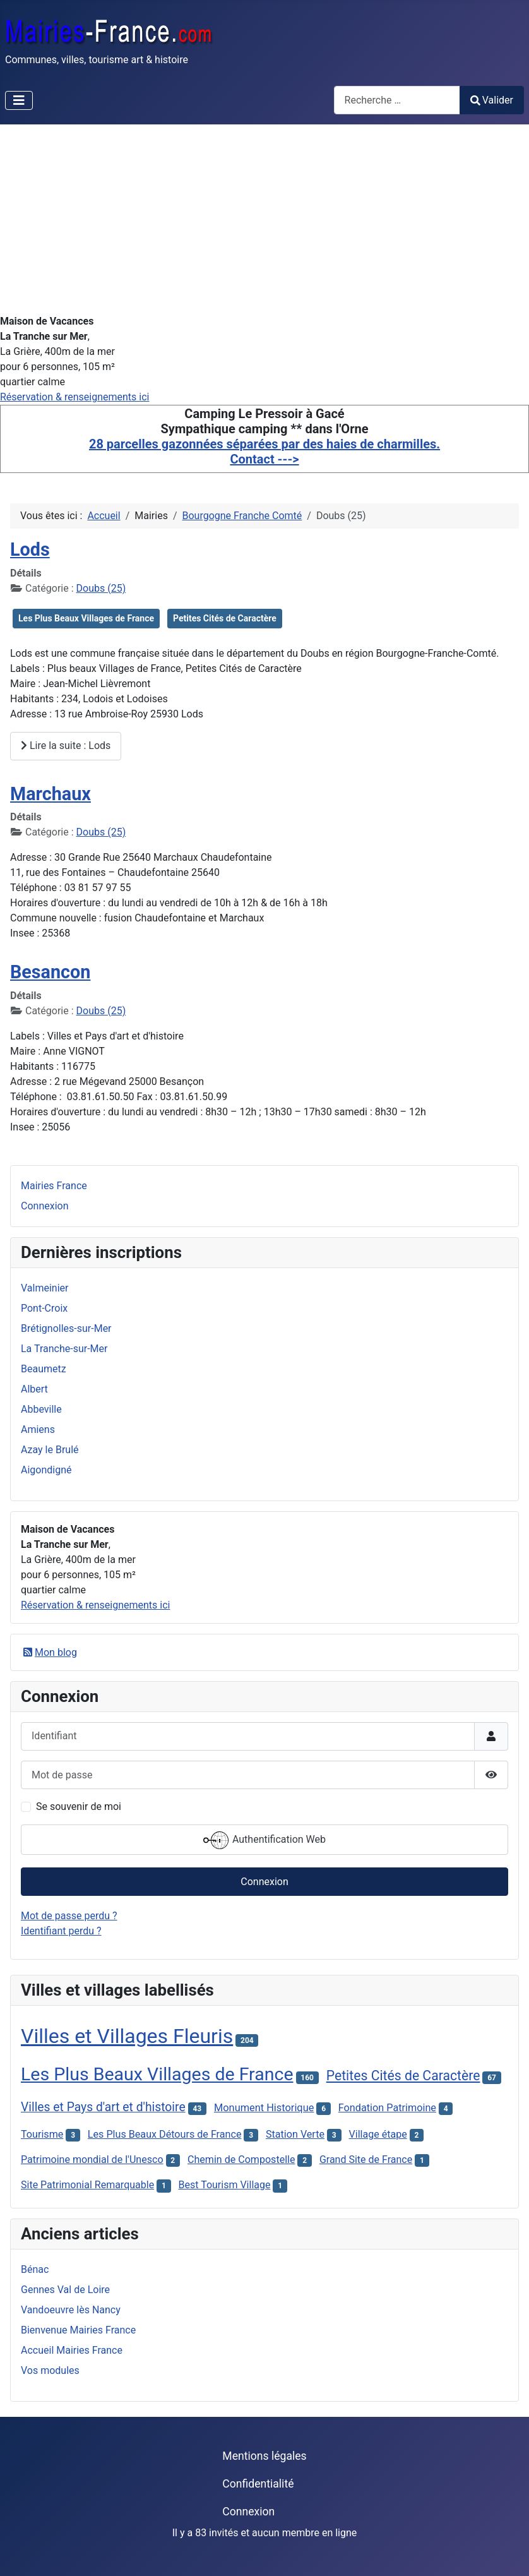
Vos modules (50, 2370)
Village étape (378, 2134)
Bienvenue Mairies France (78, 2330)
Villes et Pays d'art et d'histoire (103, 2107)
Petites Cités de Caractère (224, 618)
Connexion (44, 1206)
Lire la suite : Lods (65, 746)
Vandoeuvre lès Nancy (71, 2310)
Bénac (35, 2269)
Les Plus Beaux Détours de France (165, 2134)
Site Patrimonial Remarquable (87, 2185)
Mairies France (54, 1186)
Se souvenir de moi (78, 1806)
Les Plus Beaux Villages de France (86, 618)
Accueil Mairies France (71, 2350)
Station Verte (295, 2134)
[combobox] (397, 100)
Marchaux (50, 794)
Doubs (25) (101, 588)
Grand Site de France (365, 2160)
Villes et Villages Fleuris (127, 2036)
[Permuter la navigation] (19, 100)
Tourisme (42, 2134)
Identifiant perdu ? (61, 1931)
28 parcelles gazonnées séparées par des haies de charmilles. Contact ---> (264, 451)
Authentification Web (264, 1840)
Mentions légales (264, 2456)
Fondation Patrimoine (387, 2108)
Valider (491, 100)
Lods (30, 549)
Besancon (50, 972)
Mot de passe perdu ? (69, 1916)
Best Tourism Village (225, 2185)
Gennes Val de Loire (65, 2290)
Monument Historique (264, 2108)
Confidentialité (258, 2483)
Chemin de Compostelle (241, 2160)
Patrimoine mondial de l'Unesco (92, 2160)
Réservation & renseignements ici (74, 397)
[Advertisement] (264, 219)
